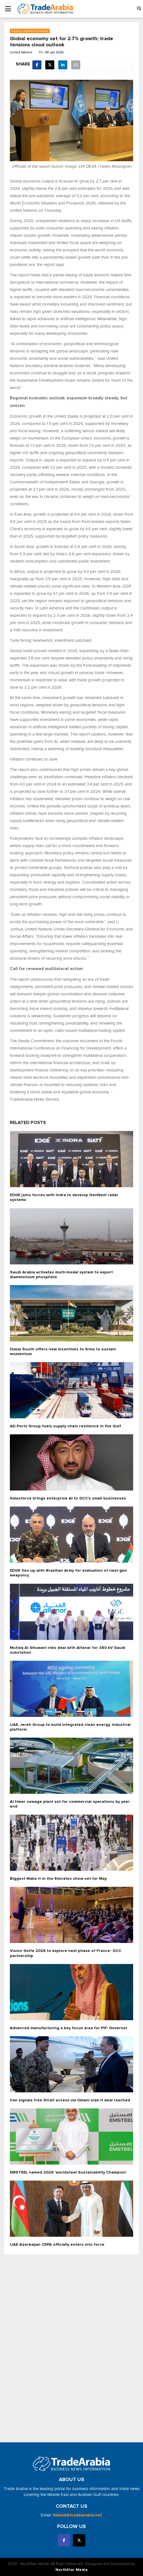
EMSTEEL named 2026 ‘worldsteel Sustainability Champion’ (68, 2172)
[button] (139, 9)
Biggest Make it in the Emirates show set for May (58, 1879)
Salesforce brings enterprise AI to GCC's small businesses (68, 1498)
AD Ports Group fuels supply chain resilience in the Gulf (65, 1426)
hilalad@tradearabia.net (77, 2515)
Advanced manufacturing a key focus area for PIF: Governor (69, 2028)
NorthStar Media (71, 2570)
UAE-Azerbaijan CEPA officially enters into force (57, 2245)
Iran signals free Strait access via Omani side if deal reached (70, 2100)
